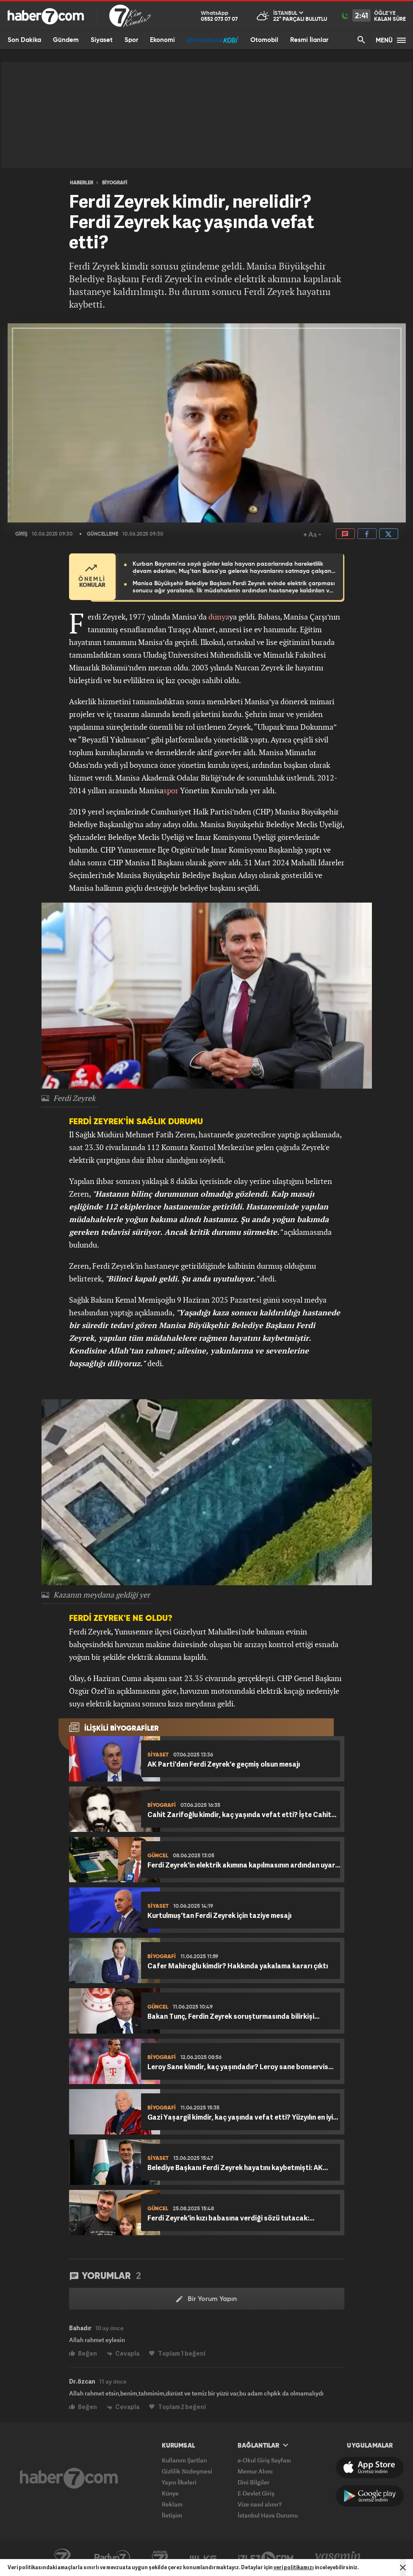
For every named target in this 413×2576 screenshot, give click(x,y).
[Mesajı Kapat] (403, 2567)
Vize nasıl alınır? (260, 2504)
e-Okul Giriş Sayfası (264, 2460)
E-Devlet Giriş (256, 2493)
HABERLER (81, 183)
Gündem (66, 40)
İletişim (172, 2515)
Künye (170, 2493)
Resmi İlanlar (309, 40)
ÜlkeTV (203, 2557)
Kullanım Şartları (184, 2460)
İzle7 (265, 2557)
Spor (131, 40)
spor (171, 790)
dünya (218, 616)
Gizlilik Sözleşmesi (187, 2471)
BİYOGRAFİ (114, 183)
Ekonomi (162, 40)
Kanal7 (62, 2557)
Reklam (172, 2504)
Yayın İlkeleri (179, 2482)
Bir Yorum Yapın (206, 2299)
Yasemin (338, 2557)
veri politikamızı (294, 2567)
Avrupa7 (160, 2557)
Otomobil (264, 40)
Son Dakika (24, 40)
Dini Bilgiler (253, 2482)
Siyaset (102, 40)
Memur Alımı (255, 2471)
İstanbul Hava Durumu (268, 2515)
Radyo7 (112, 2557)
